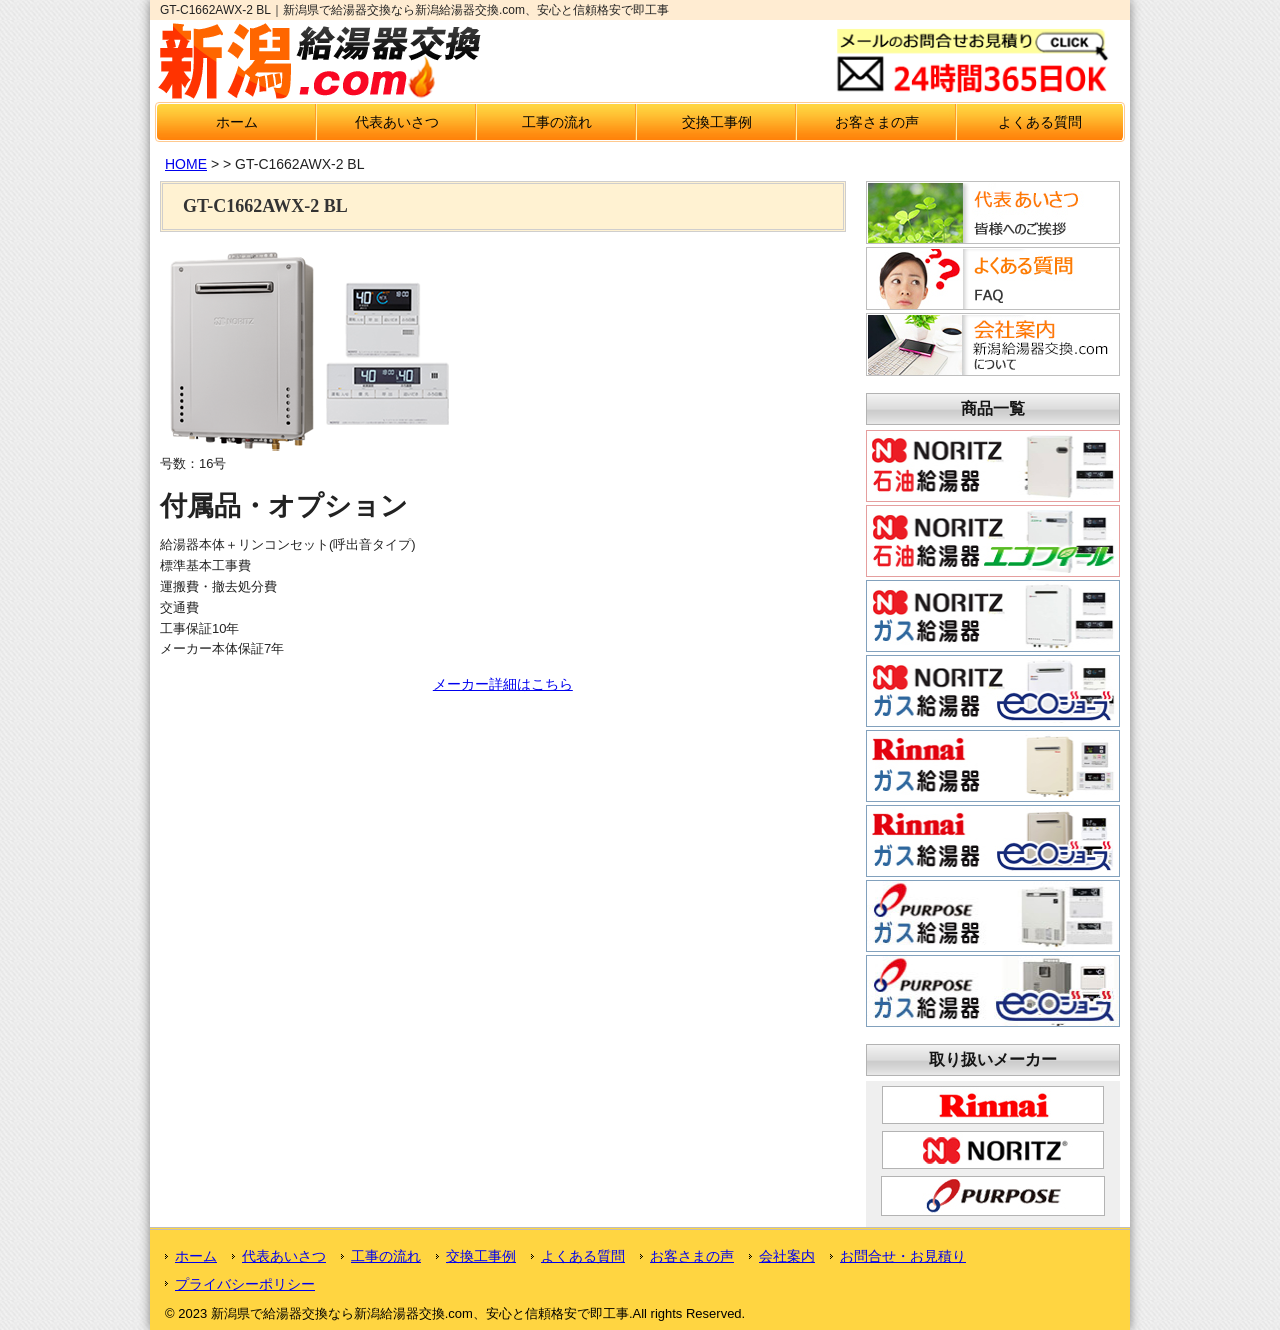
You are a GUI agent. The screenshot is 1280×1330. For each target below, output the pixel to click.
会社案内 (787, 1256)
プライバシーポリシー (245, 1284)
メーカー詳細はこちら (503, 684)
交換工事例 (717, 122)
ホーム (237, 122)
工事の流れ (557, 122)
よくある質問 (1040, 122)
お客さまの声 (877, 122)
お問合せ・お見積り (903, 1256)
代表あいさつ (397, 122)
